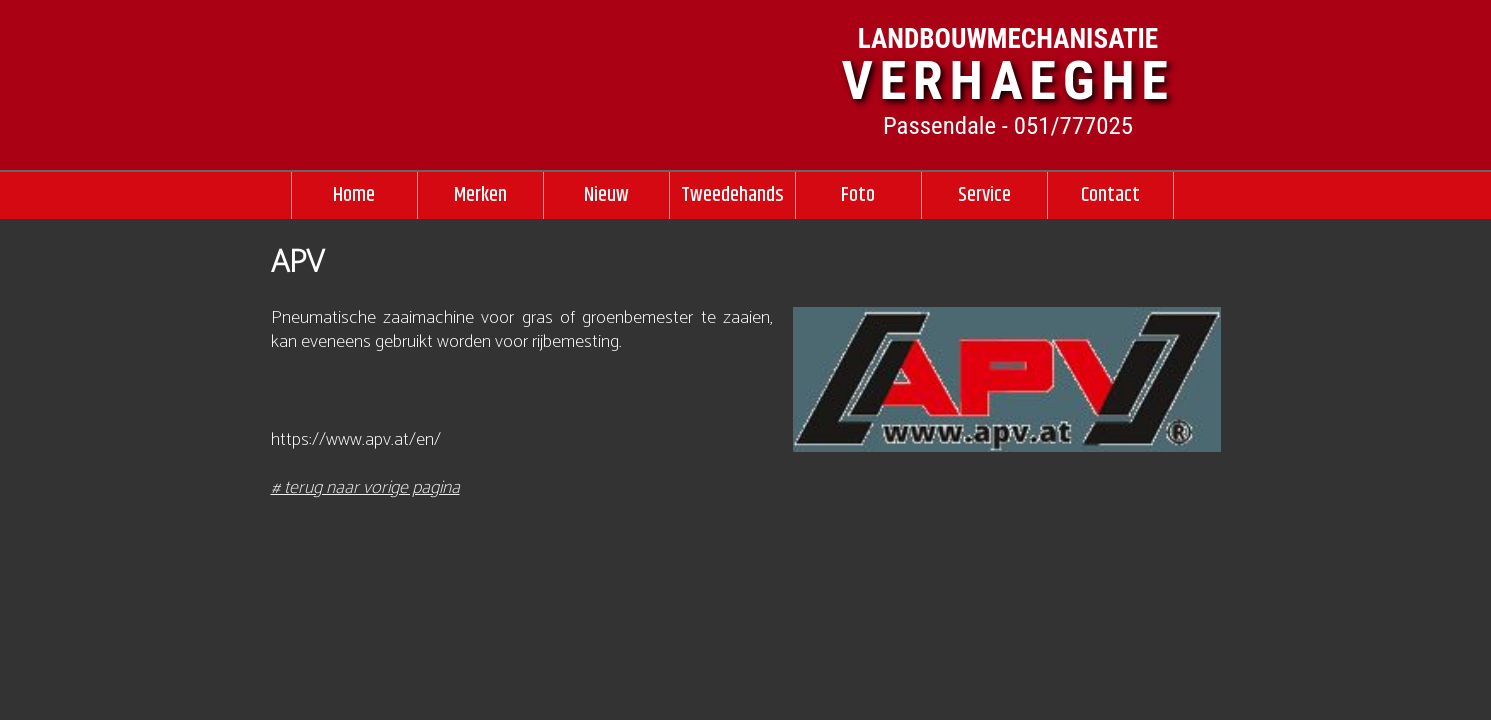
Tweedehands (732, 195)
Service (984, 195)
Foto (858, 195)
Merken (480, 195)
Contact (1110, 195)
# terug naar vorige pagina (365, 488)
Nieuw (606, 195)
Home (354, 195)
